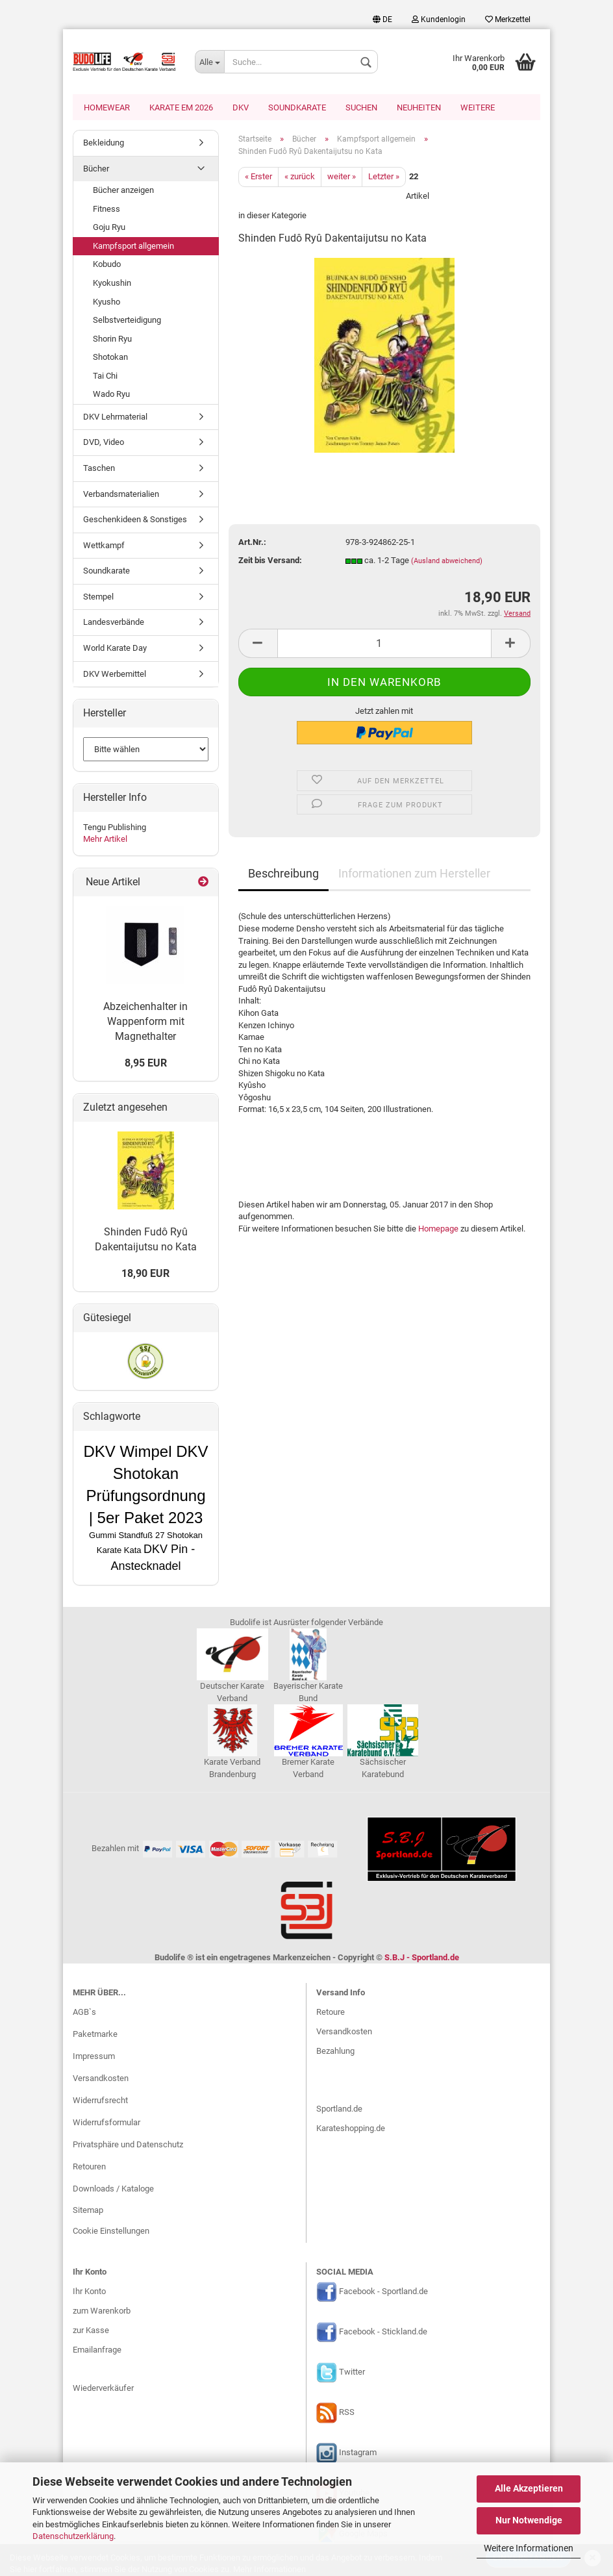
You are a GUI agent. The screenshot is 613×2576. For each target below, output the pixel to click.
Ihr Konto (89, 2292)
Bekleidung (103, 144)
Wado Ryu (111, 395)
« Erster (258, 178)
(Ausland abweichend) (446, 562)
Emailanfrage (97, 2351)
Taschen (99, 469)
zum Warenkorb (102, 2312)
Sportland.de (339, 2110)
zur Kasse (91, 2331)
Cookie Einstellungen (111, 2232)
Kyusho (106, 303)
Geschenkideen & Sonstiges (135, 520)
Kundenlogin (439, 19)
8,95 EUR (146, 1064)
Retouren (89, 2168)
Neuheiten (419, 107)
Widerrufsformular (106, 2123)
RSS (347, 2414)
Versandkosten (101, 2079)
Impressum (94, 2057)
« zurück (299, 178)
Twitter (352, 2374)
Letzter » (383, 178)
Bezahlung (335, 2052)
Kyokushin (112, 284)
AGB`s (84, 2013)
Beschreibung (283, 874)
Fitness (106, 210)
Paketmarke (95, 2035)
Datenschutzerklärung (73, 2536)
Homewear (107, 107)
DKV (240, 107)
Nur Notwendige (528, 2520)
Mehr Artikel (105, 840)
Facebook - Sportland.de (383, 2293)
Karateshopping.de (350, 2129)
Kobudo (107, 265)
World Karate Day (115, 649)
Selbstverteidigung (127, 321)
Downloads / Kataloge (113, 2190)
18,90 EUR (145, 1275)
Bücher (96, 170)
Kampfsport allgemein (133, 247)
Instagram (358, 2453)
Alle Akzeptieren (529, 2488)
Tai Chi (105, 377)
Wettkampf (104, 546)
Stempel (98, 598)
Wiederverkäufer (103, 2389)
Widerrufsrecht (100, 2101)
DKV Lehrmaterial (115, 418)
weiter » (341, 178)
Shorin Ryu (112, 340)
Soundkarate (297, 107)
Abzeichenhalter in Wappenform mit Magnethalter (145, 1023)
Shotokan (110, 358)
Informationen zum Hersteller (414, 874)
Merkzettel (508, 19)
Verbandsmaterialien (121, 495)
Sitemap (88, 2211)
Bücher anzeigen (123, 191)
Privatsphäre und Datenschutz (128, 2146)
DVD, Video (103, 443)
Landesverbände (113, 623)
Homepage (438, 1230)
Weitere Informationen (528, 2548)
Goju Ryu (109, 228)
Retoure (330, 2013)
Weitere (477, 107)
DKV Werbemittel (114, 675)
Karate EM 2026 (181, 107)
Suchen (361, 107)
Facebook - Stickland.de (383, 2333)
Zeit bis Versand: (270, 561)
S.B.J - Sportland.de (421, 1959)
